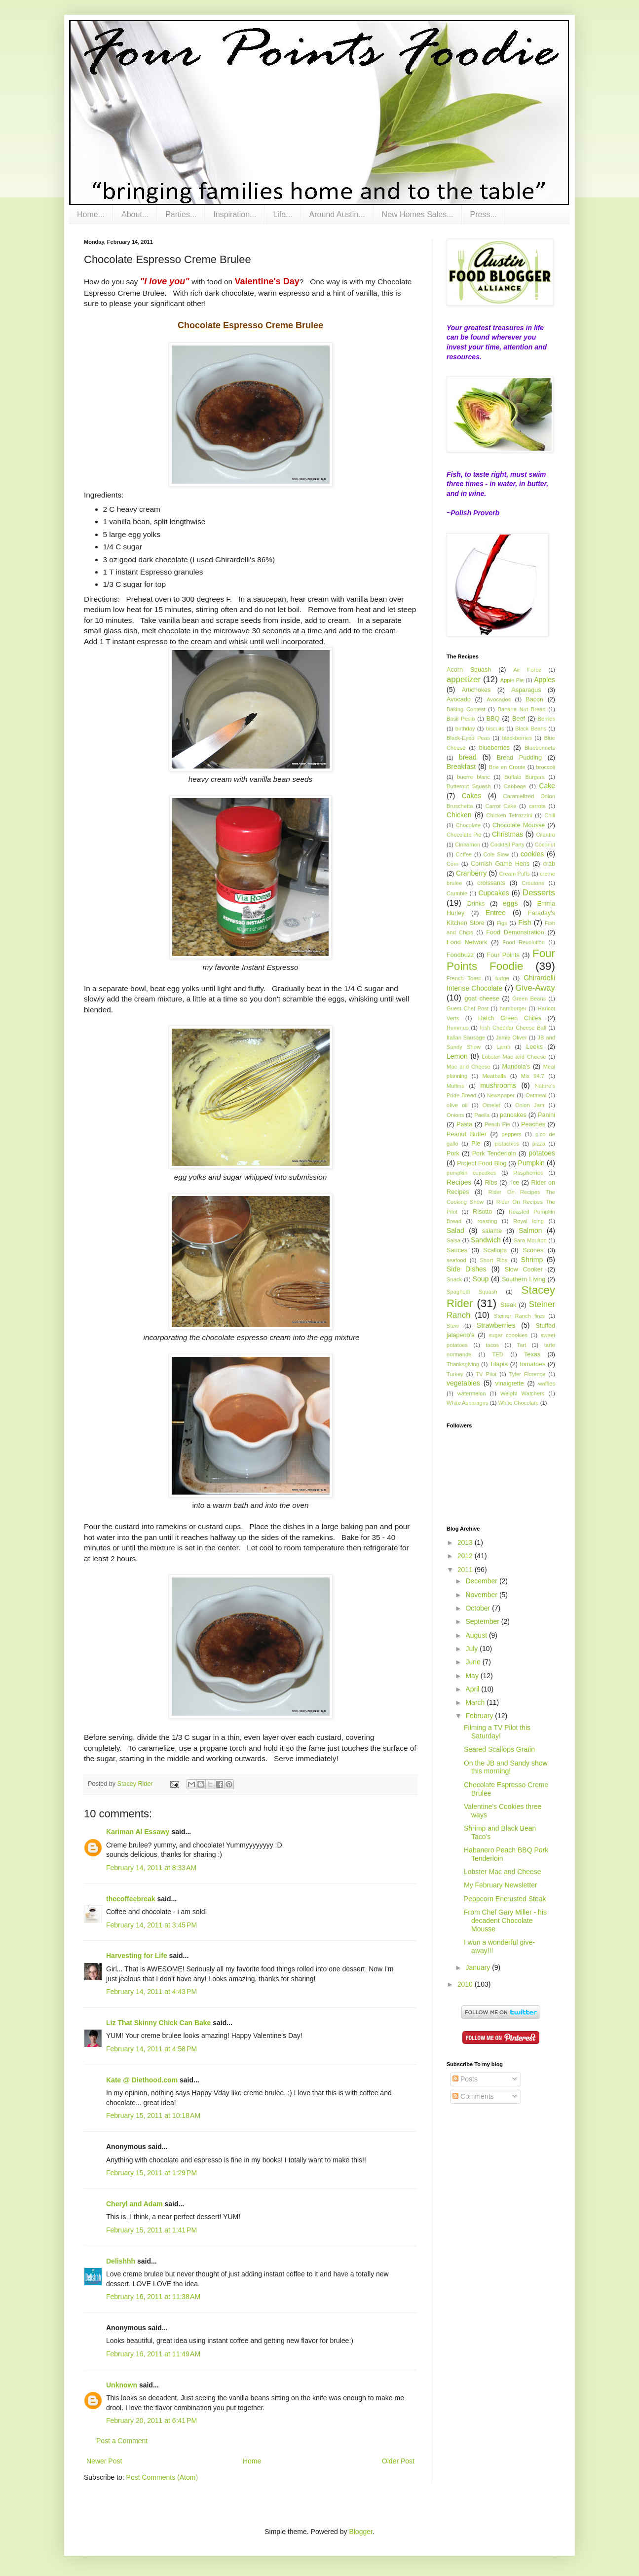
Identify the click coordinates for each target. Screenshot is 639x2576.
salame (492, 1231)
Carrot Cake (501, 806)
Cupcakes (493, 893)
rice (514, 1182)
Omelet (491, 1105)
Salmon (530, 1230)
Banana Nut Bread (521, 709)
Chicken (459, 815)
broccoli (545, 767)
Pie (475, 1143)
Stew (453, 1326)
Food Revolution (523, 942)
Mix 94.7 (532, 1076)
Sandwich (486, 1240)
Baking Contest (466, 709)
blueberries (494, 747)
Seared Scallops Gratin (499, 1749)
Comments (473, 2096)
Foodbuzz (460, 955)
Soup (481, 1279)
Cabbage (515, 786)
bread (468, 757)
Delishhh (120, 2261)
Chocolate (468, 825)
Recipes (459, 1182)
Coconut (544, 844)
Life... (282, 214)
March (476, 1702)
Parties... (180, 214)
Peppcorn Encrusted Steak (505, 1899)
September (483, 1621)
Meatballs (494, 1076)
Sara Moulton (530, 1240)
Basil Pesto (461, 719)
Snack (454, 1279)
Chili (549, 815)
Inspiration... (234, 214)
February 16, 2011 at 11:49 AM (153, 2354)
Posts (465, 2079)
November (482, 1595)
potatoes (541, 1153)
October (478, 1608)
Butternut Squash (469, 786)
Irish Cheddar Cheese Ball (513, 1028)
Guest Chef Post (468, 1008)
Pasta (464, 1124)
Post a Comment (122, 2441)
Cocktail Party (507, 844)
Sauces (457, 1250)
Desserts (539, 892)
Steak (508, 1305)
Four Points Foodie (501, 960)
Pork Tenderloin (494, 1153)
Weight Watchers (522, 1393)
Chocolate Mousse (518, 825)
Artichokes (476, 690)
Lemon (457, 1056)
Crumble (457, 893)
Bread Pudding (519, 757)
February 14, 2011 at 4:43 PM (151, 1992)
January (478, 1967)
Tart (521, 1345)
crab (549, 863)
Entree (496, 913)
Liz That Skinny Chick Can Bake (158, 2023)
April (473, 1689)
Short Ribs (493, 1260)
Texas (532, 1354)
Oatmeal (536, 1095)
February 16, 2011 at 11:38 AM (153, 2297)
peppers (512, 1134)
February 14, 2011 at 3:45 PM (151, 1925)
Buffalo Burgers (524, 777)
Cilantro (545, 835)
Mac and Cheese (468, 1067)
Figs (502, 923)
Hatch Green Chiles (509, 1018)
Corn (452, 864)
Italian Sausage (466, 1037)
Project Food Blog (481, 1163)
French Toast (464, 978)
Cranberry (471, 873)
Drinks (476, 903)
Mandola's (516, 1066)
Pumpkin (531, 1163)
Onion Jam (529, 1105)
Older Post (398, 2461)
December (482, 1581)
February (480, 1716)
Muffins (455, 1086)
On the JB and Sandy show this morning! (506, 1767)
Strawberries (496, 1325)
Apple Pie (512, 680)
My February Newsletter (500, 1885)
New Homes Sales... (417, 214)
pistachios (506, 1144)
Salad (455, 1230)
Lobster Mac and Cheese (514, 1057)
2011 (466, 1570)
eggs (510, 903)
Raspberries (528, 1173)
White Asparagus (468, 1403)
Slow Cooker (524, 1269)
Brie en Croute (507, 767)
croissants (491, 883)
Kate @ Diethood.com (142, 2080)
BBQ (493, 718)
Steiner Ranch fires (519, 1316)
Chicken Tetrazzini (509, 815)
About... (135, 214)
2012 (466, 1556)
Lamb (503, 1047)
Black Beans (530, 728)
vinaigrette (509, 1383)
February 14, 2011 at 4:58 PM (151, 2049)
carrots (536, 806)
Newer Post (104, 2461)
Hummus (458, 1028)
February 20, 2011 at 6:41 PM (151, 2420)
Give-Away (535, 988)
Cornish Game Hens (500, 863)
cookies (532, 854)
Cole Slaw (496, 854)
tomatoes (532, 1364)
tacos (492, 1345)
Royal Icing (528, 1221)
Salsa (453, 1240)
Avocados (499, 699)
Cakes (472, 796)
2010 (466, 1984)
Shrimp (532, 1260)
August (477, 1635)
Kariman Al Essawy (138, 1832)
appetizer (464, 679)
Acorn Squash (469, 669)
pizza (538, 1144)
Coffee (463, 854)
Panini (546, 1115)
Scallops (495, 1250)
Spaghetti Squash (472, 1292)
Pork (453, 1153)
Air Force (527, 670)
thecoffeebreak (130, 1899)
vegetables (463, 1383)
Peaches (533, 1124)
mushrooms (498, 1085)
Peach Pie (497, 1124)
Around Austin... (337, 214)
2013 (466, 1542)
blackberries (516, 738)
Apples (544, 680)
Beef (518, 718)
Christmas (507, 834)
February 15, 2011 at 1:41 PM (151, 2230)
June (473, 1662)
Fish (524, 922)
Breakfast (461, 766)
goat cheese (481, 998)
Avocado (459, 699)
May (472, 1676)
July (472, 1649)
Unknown (121, 2385)
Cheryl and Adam (134, 2204)
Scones (533, 1250)
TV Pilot (486, 1374)
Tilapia (499, 1364)
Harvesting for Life (136, 1956)
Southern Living (523, 1279)
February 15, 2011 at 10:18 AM (153, 2115)
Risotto (482, 1211)
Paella (481, 1115)
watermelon (471, 1393)
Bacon (534, 699)
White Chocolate (518, 1403)
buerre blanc (473, 777)
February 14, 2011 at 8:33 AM (151, 1868)
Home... (91, 214)
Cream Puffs (514, 874)
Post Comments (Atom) (162, 2477)
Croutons (533, 883)
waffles (546, 1383)
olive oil (457, 1105)
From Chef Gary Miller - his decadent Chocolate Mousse (505, 1920)
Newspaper (501, 1095)
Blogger (360, 2532)
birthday (465, 728)
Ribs (491, 1182)
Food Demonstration (515, 932)
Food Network (467, 942)
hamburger (513, 1008)
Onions (455, 1115)
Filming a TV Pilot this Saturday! (497, 1732)
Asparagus (526, 690)
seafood (456, 1260)
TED (497, 1354)
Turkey (455, 1374)
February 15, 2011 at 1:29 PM (151, 2173)
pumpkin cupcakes (471, 1173)
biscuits (495, 728)
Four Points (503, 955)
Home (252, 2461)
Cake (547, 786)
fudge (502, 978)
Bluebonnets (540, 748)
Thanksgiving (463, 1364)
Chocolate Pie (464, 835)
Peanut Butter (467, 1134)
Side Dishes (467, 1269)
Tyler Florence (527, 1374)
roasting (487, 1221)
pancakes (513, 1115)
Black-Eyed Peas (468, 738)
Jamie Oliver (511, 1037)
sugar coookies (508, 1335)
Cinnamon (467, 844)
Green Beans (529, 998)
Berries (546, 719)
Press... (483, 214)
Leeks (534, 1046)
